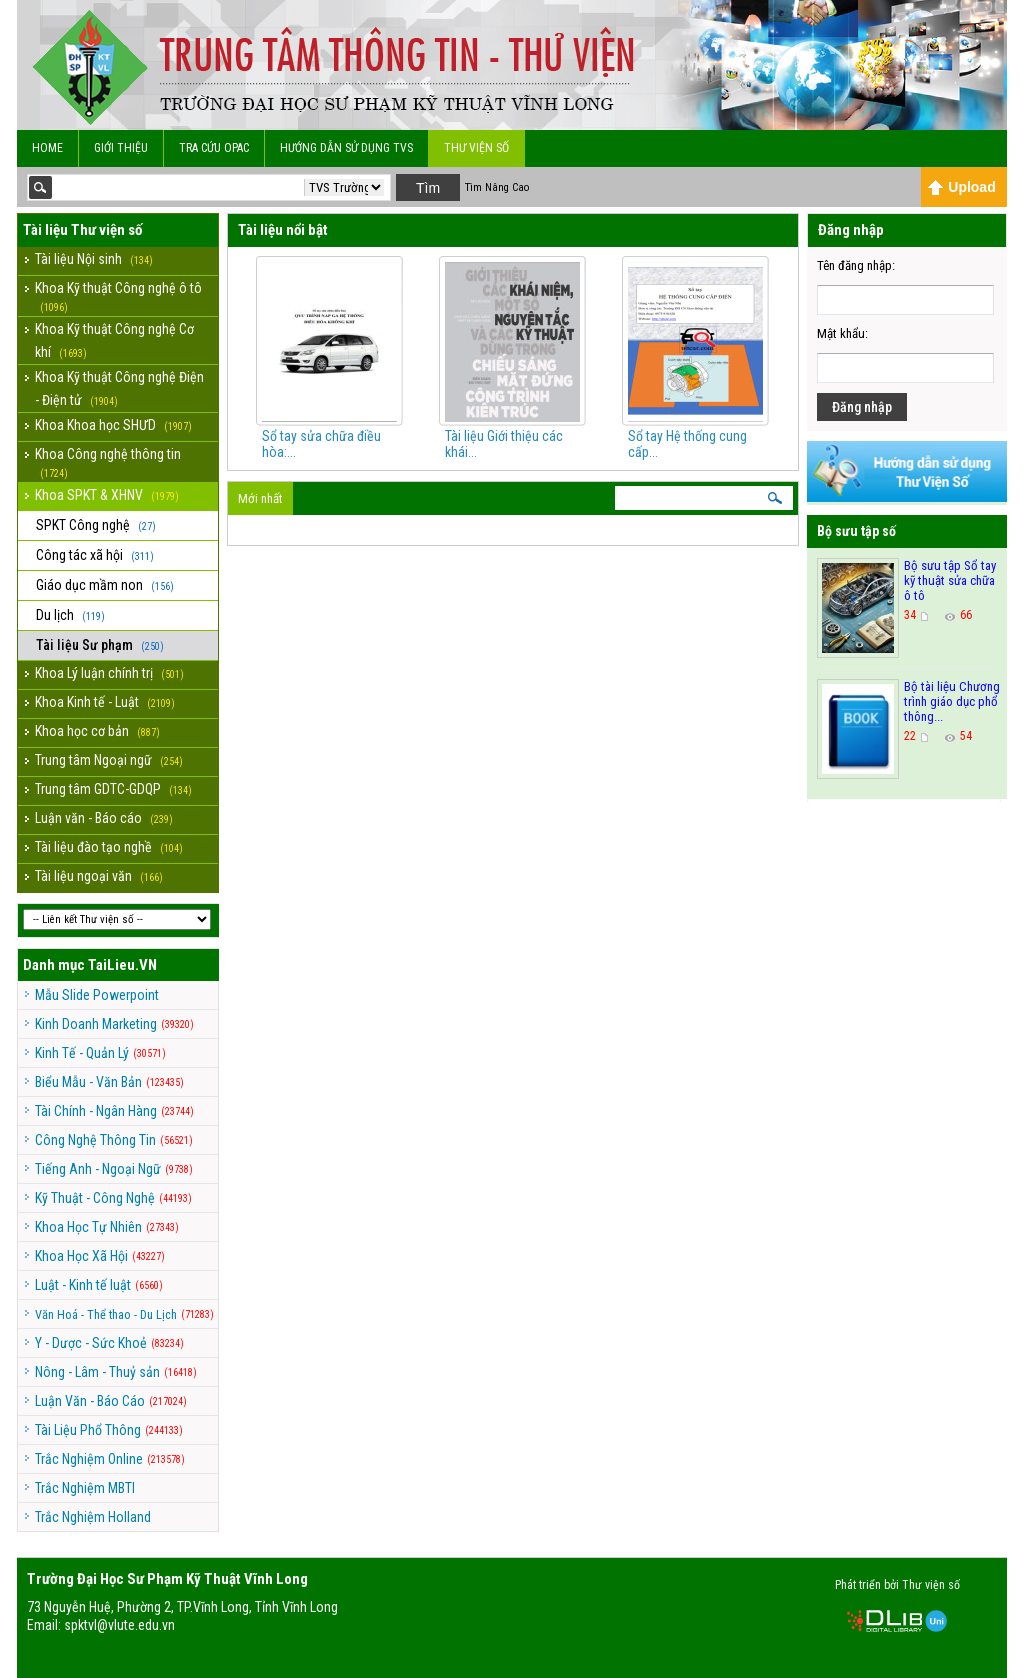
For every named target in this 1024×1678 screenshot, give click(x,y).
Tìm (428, 188)
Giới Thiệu (121, 148)
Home (47, 148)
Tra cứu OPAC (214, 148)
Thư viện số (476, 148)
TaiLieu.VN (122, 965)
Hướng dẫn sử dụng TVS (346, 148)
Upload (961, 187)
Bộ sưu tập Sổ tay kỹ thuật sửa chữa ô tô (950, 580)
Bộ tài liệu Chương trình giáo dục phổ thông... (952, 701)
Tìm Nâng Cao (497, 187)
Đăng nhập (862, 407)
